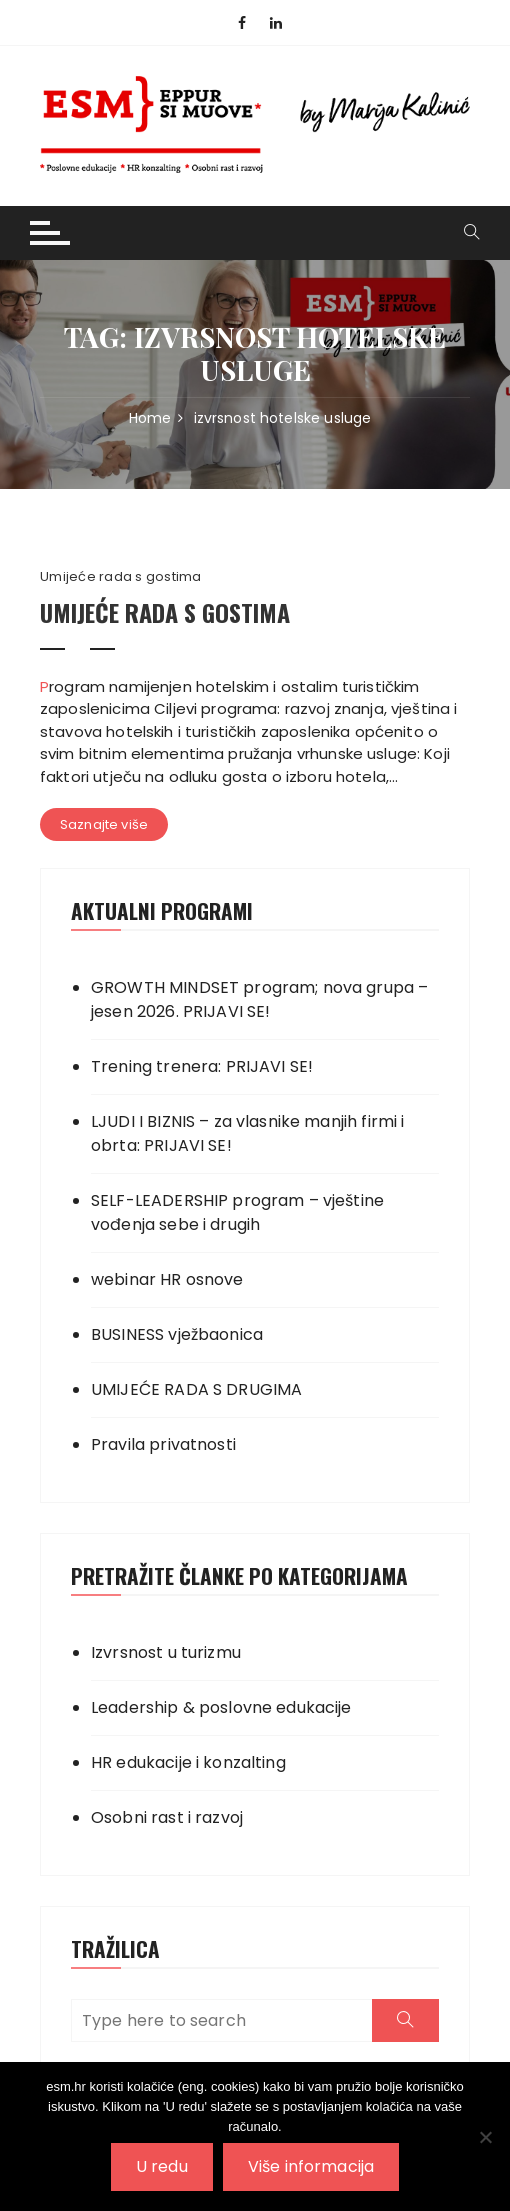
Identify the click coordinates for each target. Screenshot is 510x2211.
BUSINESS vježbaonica (177, 1334)
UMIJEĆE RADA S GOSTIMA (165, 612)
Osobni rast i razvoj (167, 1817)
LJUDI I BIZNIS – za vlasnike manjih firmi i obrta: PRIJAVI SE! (247, 1133)
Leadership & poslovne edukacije (221, 1707)
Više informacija (311, 2166)
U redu (162, 2166)
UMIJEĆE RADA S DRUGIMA (196, 1389)
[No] (485, 2137)
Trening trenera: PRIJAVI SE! (202, 1066)
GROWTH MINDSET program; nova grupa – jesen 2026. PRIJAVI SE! (259, 999)
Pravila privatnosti (163, 1444)
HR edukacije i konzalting (188, 1762)
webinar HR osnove (167, 1279)
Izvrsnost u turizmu (166, 1652)
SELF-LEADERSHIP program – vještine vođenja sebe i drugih (237, 1212)
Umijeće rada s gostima (121, 577)
